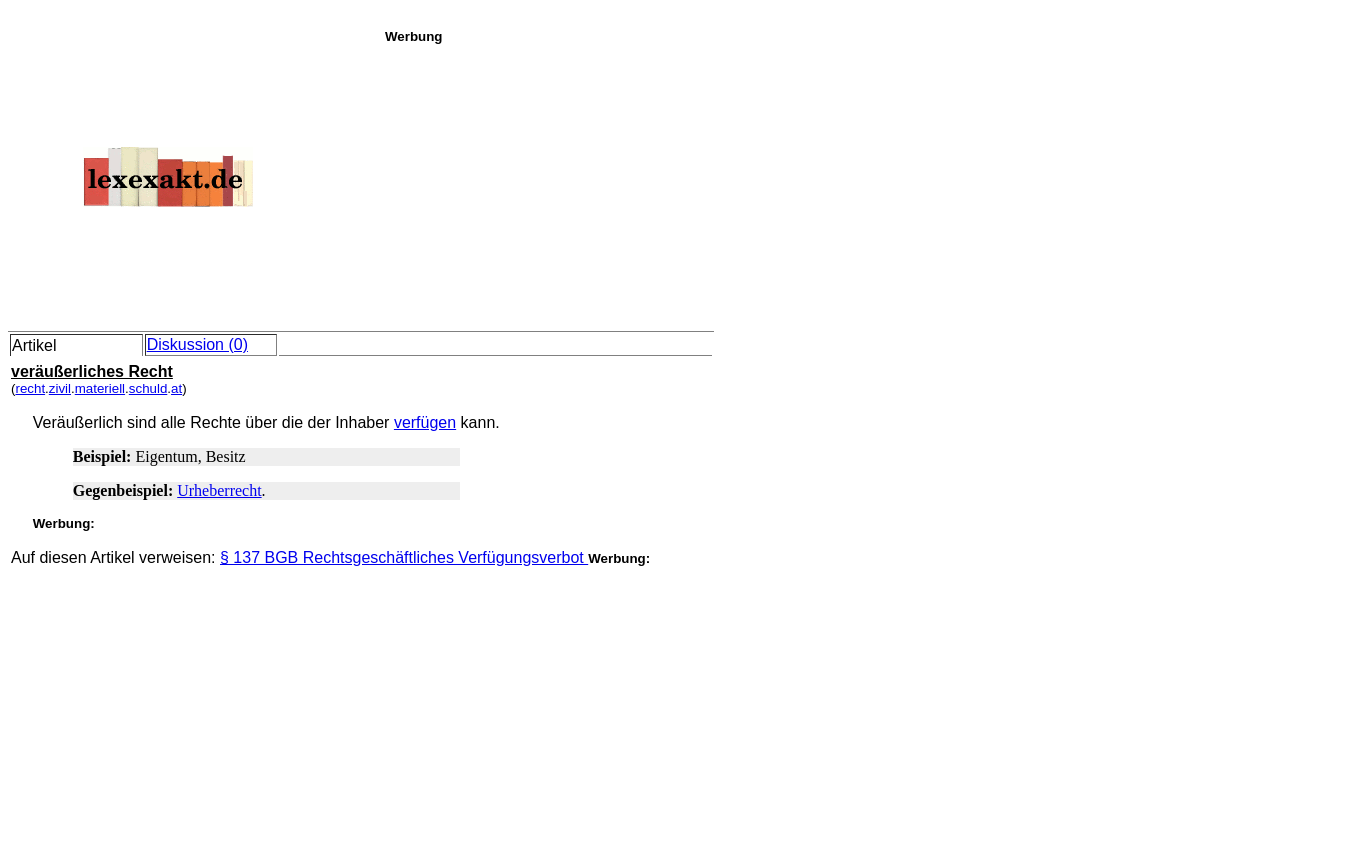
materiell (100, 388)
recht (30, 388)
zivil (60, 388)
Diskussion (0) (197, 344)
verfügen (425, 422)
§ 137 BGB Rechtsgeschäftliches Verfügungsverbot (404, 557)
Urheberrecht (219, 490)
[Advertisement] (865, 184)
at (176, 388)
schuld (148, 388)
